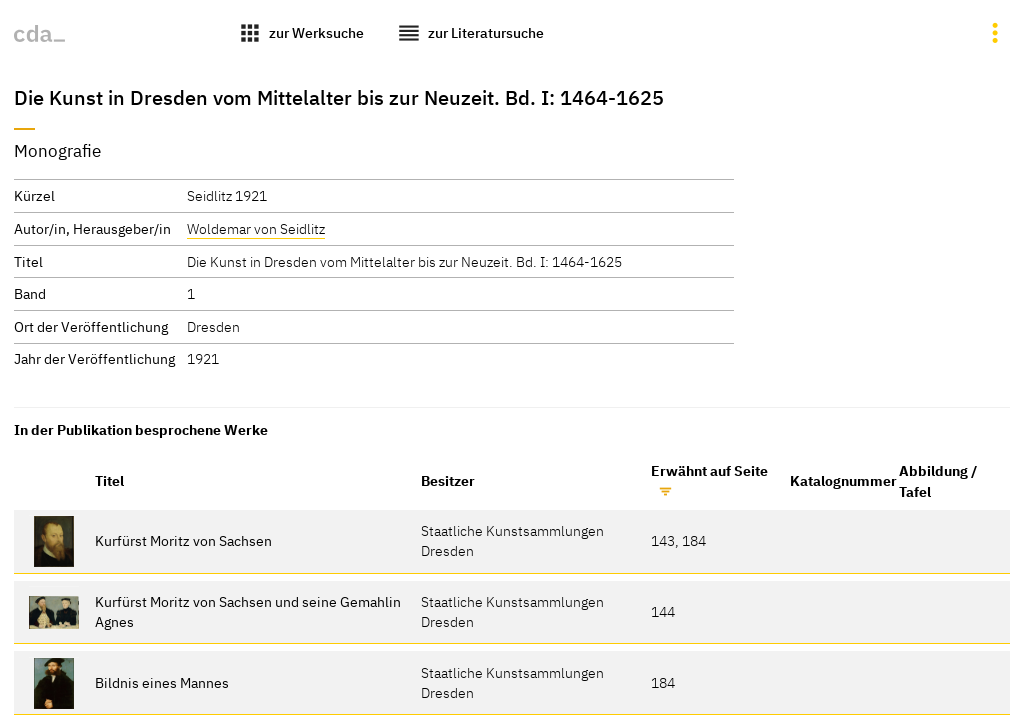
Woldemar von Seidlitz (256, 228)
